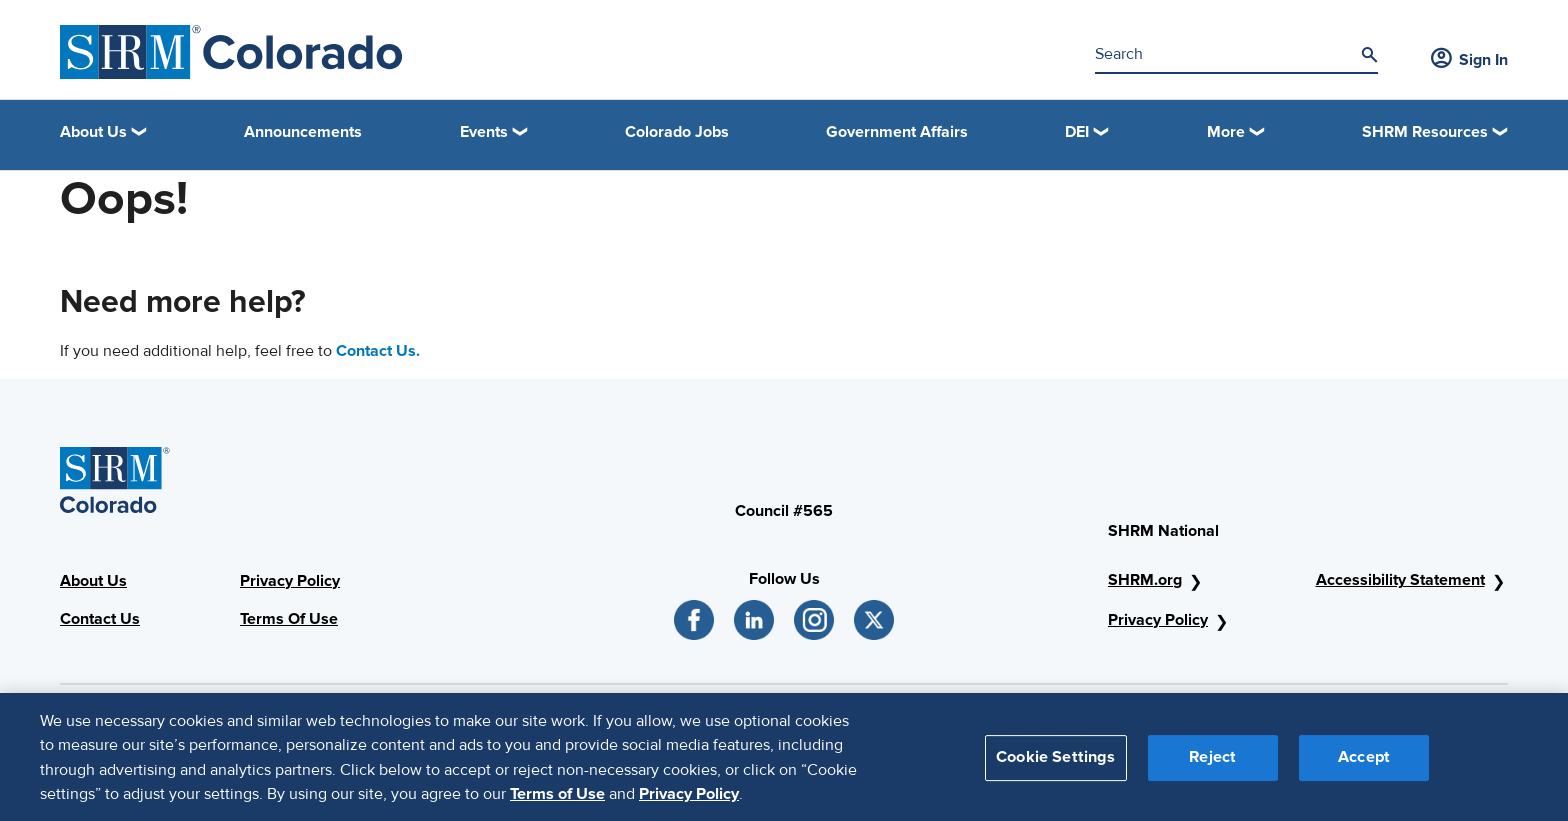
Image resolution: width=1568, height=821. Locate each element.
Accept (1364, 766)
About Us (93, 581)
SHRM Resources (1425, 132)
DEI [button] (1077, 132)
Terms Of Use (289, 619)
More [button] (1226, 132)
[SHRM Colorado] (231, 52)
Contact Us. (378, 351)
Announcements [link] (303, 132)
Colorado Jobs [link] (677, 132)
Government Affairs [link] (897, 132)
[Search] (1369, 55)
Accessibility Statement (1400, 580)
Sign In (1469, 60)
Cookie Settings (1055, 766)
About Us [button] (93, 132)
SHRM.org (1145, 580)
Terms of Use (557, 803)
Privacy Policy (290, 581)
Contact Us (100, 619)
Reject (1212, 766)
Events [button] (484, 132)
